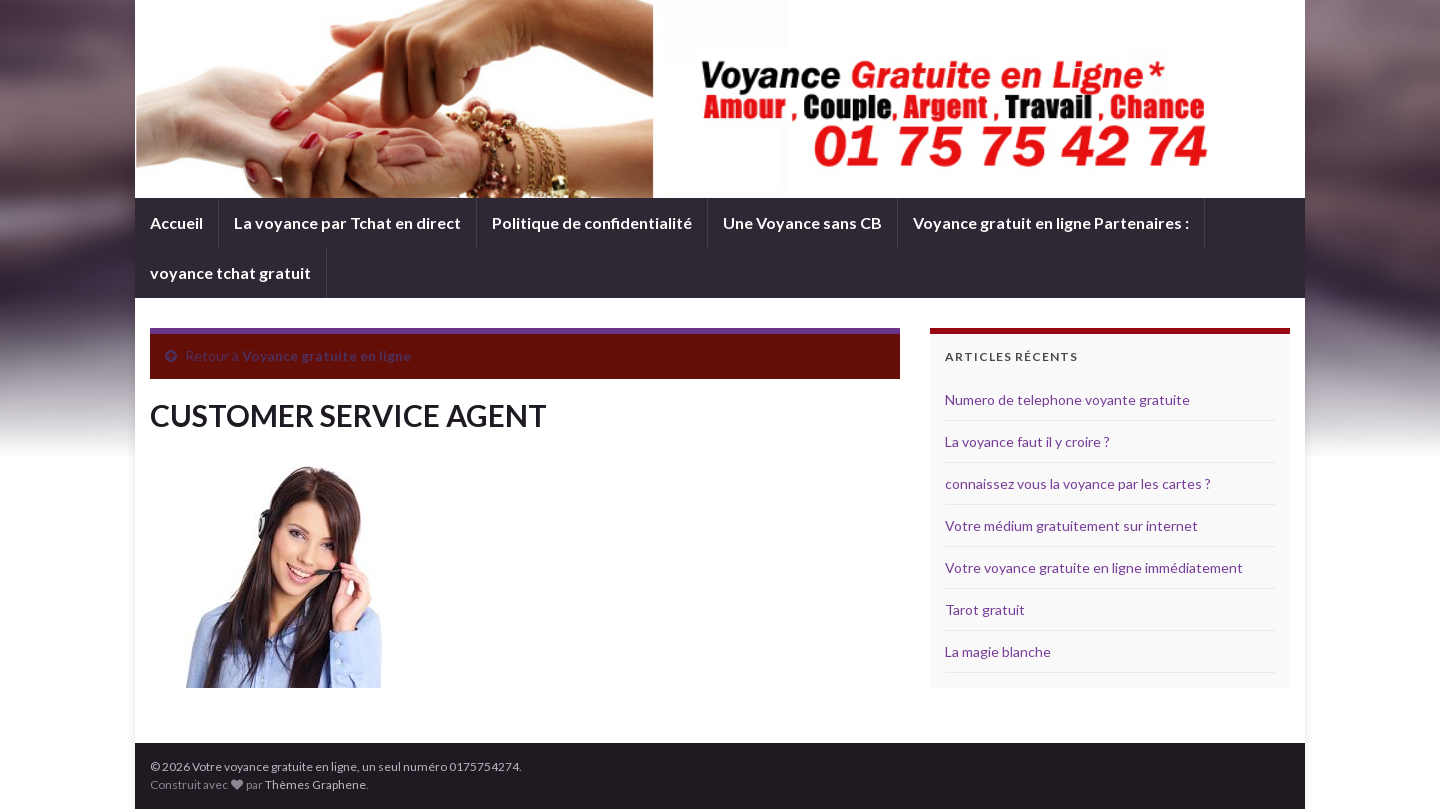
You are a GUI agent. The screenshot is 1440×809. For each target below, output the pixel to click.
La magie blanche (998, 651)
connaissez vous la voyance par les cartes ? (1078, 483)
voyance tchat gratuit (230, 272)
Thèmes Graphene (315, 784)
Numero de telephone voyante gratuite (1067, 399)
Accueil (176, 222)
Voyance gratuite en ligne (326, 355)
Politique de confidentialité (592, 222)
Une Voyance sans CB (802, 222)
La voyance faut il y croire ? (1027, 441)
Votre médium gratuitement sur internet (1071, 525)
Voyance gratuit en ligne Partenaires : (1051, 222)
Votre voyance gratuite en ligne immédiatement (1094, 567)
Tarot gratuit (985, 609)
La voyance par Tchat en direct (347, 222)
